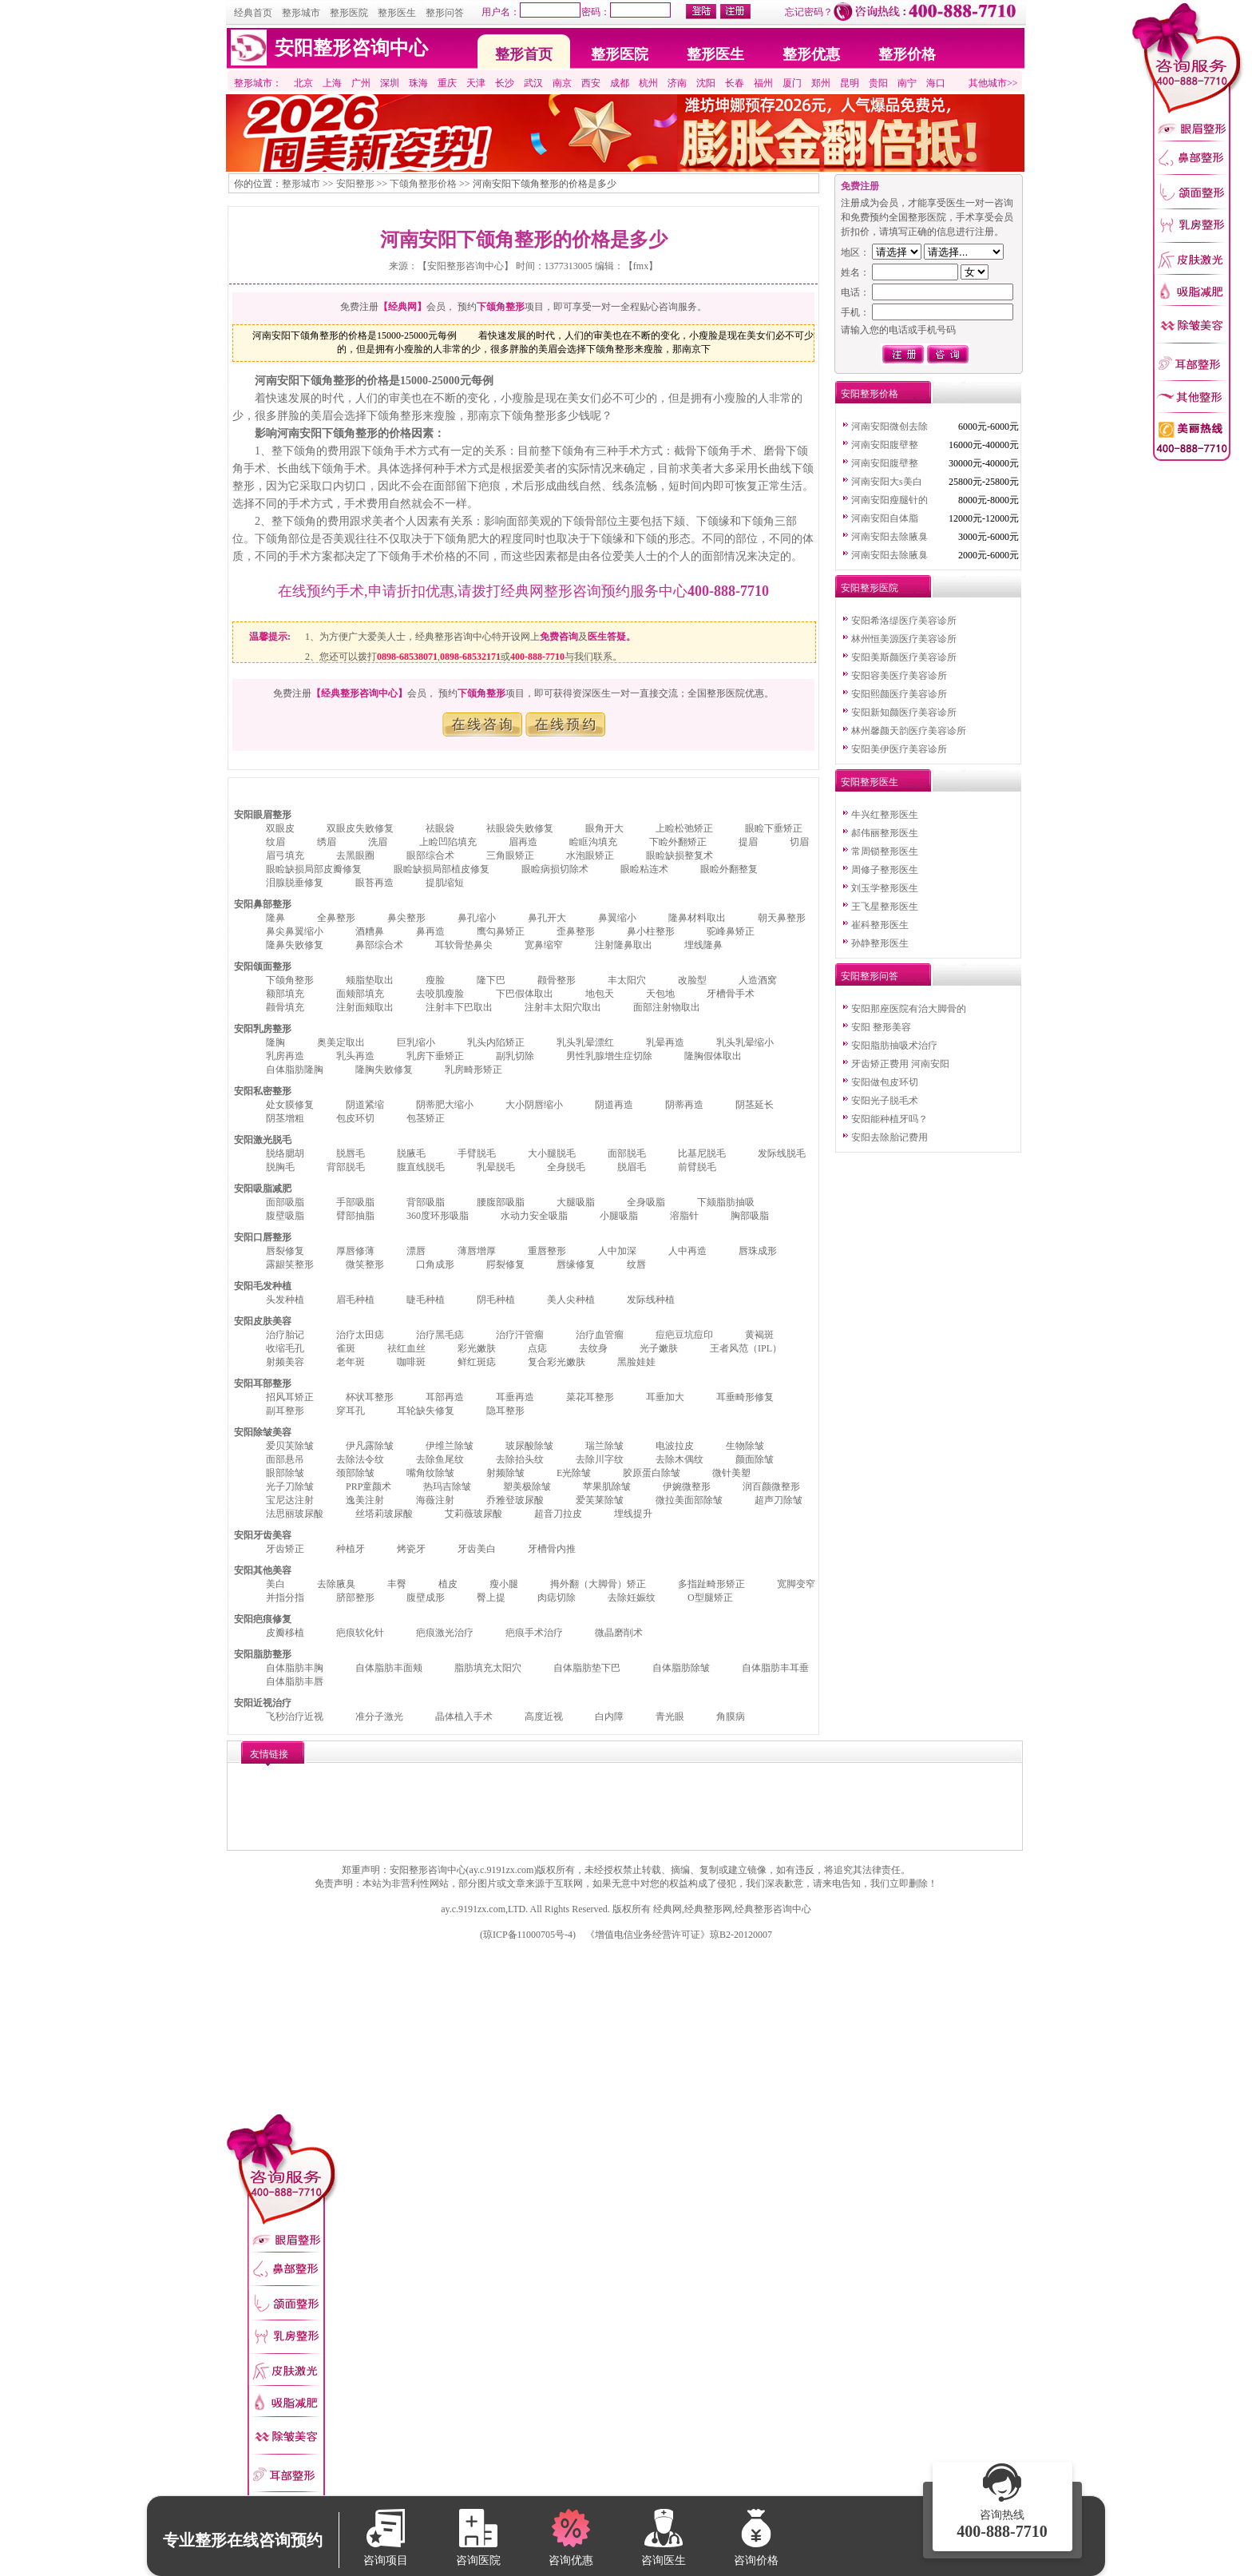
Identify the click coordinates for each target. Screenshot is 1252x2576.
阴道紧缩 (365, 1104)
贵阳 (878, 83)
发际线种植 (651, 1299)
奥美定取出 (341, 1042)
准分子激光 (379, 1716)
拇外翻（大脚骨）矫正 (598, 1584)
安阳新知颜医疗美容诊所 (904, 712)
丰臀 (396, 1584)
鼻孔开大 (547, 917)
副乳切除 (515, 1056)
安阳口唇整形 (262, 1237)
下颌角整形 (290, 980)
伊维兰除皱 (449, 1445)
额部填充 (285, 993)
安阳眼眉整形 (262, 814)
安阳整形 (355, 183)
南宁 (907, 83)
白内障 (609, 1716)
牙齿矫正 (285, 1548)
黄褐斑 (759, 1334)
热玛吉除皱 (447, 1486)
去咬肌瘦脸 (440, 993)
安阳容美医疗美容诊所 (899, 675)
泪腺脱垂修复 (294, 882)
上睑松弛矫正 (684, 828)
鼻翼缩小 (617, 917)
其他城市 (988, 83)
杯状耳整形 (370, 1397)
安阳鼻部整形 (262, 904)
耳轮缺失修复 (425, 1410)
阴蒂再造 (684, 1104)
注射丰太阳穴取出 (563, 1007)
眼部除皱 (285, 1473)
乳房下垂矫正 (435, 1056)
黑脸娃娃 (636, 1361)
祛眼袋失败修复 (519, 828)
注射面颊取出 (365, 1007)
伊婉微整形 (687, 1486)
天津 (475, 83)
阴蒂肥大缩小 (444, 1104)
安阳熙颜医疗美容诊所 (899, 694)
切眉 (799, 841)
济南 (677, 83)
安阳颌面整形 (262, 966)
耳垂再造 (515, 1397)
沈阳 (705, 83)
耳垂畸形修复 (745, 1397)
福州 (763, 83)
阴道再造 (614, 1104)
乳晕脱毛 (496, 1167)
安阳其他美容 (262, 1570)
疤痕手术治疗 (534, 1632)
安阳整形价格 (869, 393)
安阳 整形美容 (881, 1027)
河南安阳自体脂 (884, 518)
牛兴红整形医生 (884, 814)
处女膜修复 (290, 1104)
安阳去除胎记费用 (889, 1137)
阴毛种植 (496, 1299)
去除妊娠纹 (632, 1597)
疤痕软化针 (360, 1632)
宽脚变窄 (796, 1584)
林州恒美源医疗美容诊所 (904, 639)
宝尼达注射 (290, 1500)
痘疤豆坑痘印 (684, 1334)
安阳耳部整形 (262, 1383)
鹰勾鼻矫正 (501, 931)
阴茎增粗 (285, 1118)
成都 (619, 83)
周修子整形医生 (884, 869)
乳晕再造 (665, 1042)
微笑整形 (365, 1264)
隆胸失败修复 (384, 1069)
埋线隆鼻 (703, 945)
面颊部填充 (360, 993)
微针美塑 (731, 1473)
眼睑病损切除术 (554, 869)
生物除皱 (745, 1445)
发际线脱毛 (782, 1153)
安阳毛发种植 (262, 1286)
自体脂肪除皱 (681, 1667)
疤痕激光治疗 (444, 1632)
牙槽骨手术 (731, 993)
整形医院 (349, 12)
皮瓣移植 (285, 1632)
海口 (935, 83)
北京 (303, 83)
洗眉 (377, 841)
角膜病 (730, 1716)
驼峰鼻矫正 (731, 931)
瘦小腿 (503, 1584)
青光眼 (670, 1716)
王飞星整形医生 (884, 906)
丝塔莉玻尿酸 (384, 1513)
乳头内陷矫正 (496, 1042)
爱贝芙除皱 (290, 1445)
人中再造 (687, 1250)
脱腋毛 (411, 1153)
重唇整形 (547, 1250)
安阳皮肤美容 (262, 1321)
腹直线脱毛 (421, 1167)
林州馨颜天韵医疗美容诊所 (908, 730)
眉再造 (523, 841)
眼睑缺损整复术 (679, 855)
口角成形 (435, 1264)
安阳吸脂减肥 (262, 1188)
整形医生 (397, 12)
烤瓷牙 (411, 1548)
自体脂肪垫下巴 (586, 1667)
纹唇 (636, 1264)
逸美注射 (365, 1500)
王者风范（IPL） (746, 1348)
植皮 (448, 1584)
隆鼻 (275, 917)
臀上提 (491, 1597)
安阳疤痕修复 (262, 1619)
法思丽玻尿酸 (294, 1513)
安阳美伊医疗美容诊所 (899, 749)
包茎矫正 (425, 1118)
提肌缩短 (445, 882)
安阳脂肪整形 (262, 1654)
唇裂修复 (285, 1250)
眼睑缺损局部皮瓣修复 (314, 869)
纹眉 (275, 841)
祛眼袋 (440, 828)
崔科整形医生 (880, 925)
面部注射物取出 (666, 1007)
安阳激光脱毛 (262, 1139)
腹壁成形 (425, 1597)
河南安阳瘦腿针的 (889, 500)
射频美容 (285, 1361)
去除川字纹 (600, 1459)
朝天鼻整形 (782, 917)
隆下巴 (491, 980)
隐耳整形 (505, 1410)
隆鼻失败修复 (294, 945)
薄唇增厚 (477, 1250)
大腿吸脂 (576, 1202)
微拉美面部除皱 (689, 1500)
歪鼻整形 (576, 931)
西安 (590, 83)
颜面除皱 (754, 1459)
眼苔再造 (374, 882)
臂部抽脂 (355, 1215)
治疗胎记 (285, 1334)
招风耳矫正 (290, 1397)
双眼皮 (280, 828)
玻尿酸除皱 (529, 1445)
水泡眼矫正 (590, 855)
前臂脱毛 (697, 1167)
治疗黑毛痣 (440, 1334)
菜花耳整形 (590, 1397)
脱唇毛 (350, 1153)
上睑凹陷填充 (448, 841)
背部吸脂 (425, 1202)
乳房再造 (285, 1056)
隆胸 (275, 1042)
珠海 (418, 83)
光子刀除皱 (290, 1486)
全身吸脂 (646, 1202)
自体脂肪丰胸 (294, 1667)
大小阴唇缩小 (534, 1104)
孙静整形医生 (880, 943)
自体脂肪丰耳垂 (775, 1667)
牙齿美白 (477, 1548)
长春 (734, 83)
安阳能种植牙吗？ (889, 1119)
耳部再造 (445, 1397)
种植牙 (350, 1548)
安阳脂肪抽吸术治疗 (894, 1045)
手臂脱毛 (477, 1153)
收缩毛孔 (285, 1348)
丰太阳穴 (627, 980)
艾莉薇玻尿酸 (473, 1513)
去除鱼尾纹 (440, 1459)
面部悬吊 (285, 1459)
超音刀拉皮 (558, 1513)
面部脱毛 (627, 1153)
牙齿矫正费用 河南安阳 (900, 1064)
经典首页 (253, 12)
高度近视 (544, 1716)
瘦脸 (435, 980)
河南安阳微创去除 (889, 426)
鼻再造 (430, 931)
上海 (332, 83)
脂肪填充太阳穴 (487, 1667)
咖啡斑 (411, 1361)
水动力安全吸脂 (534, 1215)
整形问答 (445, 12)
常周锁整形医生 (884, 851)
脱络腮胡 (285, 1153)
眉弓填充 (285, 855)
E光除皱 (574, 1473)
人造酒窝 (758, 980)
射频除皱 (505, 1473)
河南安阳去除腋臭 (889, 536)
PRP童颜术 (368, 1486)
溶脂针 (684, 1215)
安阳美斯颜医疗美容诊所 (904, 657)
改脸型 (692, 980)
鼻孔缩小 (477, 917)
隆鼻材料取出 (697, 917)
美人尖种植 (571, 1299)
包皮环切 (355, 1118)
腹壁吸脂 (285, 1215)
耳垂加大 (665, 1397)
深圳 (389, 83)
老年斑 (350, 1361)
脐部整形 (355, 1597)
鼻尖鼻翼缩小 (294, 931)
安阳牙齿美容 (262, 1535)
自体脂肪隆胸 (294, 1069)
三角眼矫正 (510, 855)
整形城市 (301, 12)
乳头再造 (355, 1056)
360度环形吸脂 (437, 1215)
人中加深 (617, 1250)
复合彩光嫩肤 (556, 1361)
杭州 (648, 83)
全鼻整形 (336, 917)
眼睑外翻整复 (729, 869)
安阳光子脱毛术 (884, 1100)
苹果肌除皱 (607, 1486)
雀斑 (345, 1348)
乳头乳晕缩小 (745, 1042)
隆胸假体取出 (713, 1056)
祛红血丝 (406, 1348)
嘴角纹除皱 (430, 1473)
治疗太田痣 (360, 1334)
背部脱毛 (346, 1167)
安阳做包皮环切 (884, 1082)
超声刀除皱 (778, 1500)
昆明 (849, 83)
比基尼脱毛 (702, 1153)
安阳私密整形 (262, 1091)
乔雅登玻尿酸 (515, 1500)
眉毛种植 (355, 1299)
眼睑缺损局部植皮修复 (441, 869)
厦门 (792, 83)
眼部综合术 (430, 855)
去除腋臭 (336, 1584)
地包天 (599, 993)
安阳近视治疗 (262, 1703)
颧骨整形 (556, 980)
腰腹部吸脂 (501, 1202)
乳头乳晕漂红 (585, 1042)
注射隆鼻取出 (623, 945)
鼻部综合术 (379, 945)
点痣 (537, 1348)
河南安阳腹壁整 (884, 445)
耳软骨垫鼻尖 (464, 945)
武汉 (533, 83)
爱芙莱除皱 (600, 1500)
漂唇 (416, 1250)
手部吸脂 (355, 1202)
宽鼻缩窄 (544, 945)
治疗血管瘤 (600, 1334)
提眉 (748, 841)
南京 (562, 83)
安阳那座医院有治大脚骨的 (908, 1008)
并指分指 (285, 1597)
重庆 (447, 83)
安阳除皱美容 (262, 1432)
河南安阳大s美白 (886, 481)
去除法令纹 (360, 1459)
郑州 (820, 83)
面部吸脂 (285, 1202)
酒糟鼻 (369, 931)
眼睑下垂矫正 (773, 828)
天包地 (660, 993)
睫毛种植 (425, 1299)
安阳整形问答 (869, 976)
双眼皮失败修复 (360, 828)
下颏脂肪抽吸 (726, 1202)
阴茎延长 (754, 1104)
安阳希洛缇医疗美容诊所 (904, 620)
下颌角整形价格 (423, 183)
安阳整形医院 (869, 587)
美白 (275, 1584)
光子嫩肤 (659, 1348)
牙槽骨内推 (552, 1548)
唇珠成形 (758, 1250)
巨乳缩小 (416, 1042)
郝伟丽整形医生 (884, 833)
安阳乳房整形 (262, 1028)
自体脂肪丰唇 (294, 1681)
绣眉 (326, 841)
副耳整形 (285, 1410)
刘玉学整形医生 (884, 888)
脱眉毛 (631, 1167)
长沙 (504, 83)
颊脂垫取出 (370, 980)
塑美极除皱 (527, 1486)
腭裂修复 (505, 1264)
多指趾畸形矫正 (711, 1584)
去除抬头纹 (520, 1459)
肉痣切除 (556, 1597)
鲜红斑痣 (477, 1361)
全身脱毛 (566, 1167)
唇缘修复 (576, 1264)
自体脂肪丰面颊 (388, 1667)
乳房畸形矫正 (473, 1069)
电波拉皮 (675, 1445)
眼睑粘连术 (644, 869)
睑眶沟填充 (593, 841)
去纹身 (593, 1348)
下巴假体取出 (524, 993)
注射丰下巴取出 (459, 1007)
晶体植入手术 (464, 1716)
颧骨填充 (285, 1007)
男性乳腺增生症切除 (609, 1056)
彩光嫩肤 (477, 1348)
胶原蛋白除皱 (651, 1473)
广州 (360, 83)
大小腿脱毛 (552, 1153)
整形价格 (907, 54)
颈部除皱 (355, 1473)
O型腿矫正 (710, 1597)
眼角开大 (604, 828)
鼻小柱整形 (651, 931)
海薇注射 (435, 1500)
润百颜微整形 (771, 1486)
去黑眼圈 (355, 855)
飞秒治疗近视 (294, 1716)
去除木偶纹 (679, 1459)
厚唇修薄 (355, 1250)
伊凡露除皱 (370, 1445)
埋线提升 (633, 1513)
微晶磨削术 (619, 1632)
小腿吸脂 (619, 1215)
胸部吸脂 (750, 1215)
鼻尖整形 (406, 917)
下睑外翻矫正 (678, 841)
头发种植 (285, 1299)
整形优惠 (811, 54)
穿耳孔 (350, 1410)
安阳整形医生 (869, 782)
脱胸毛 (280, 1167)
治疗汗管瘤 (520, 1334)
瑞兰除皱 (604, 1445)
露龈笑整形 (290, 1264)
